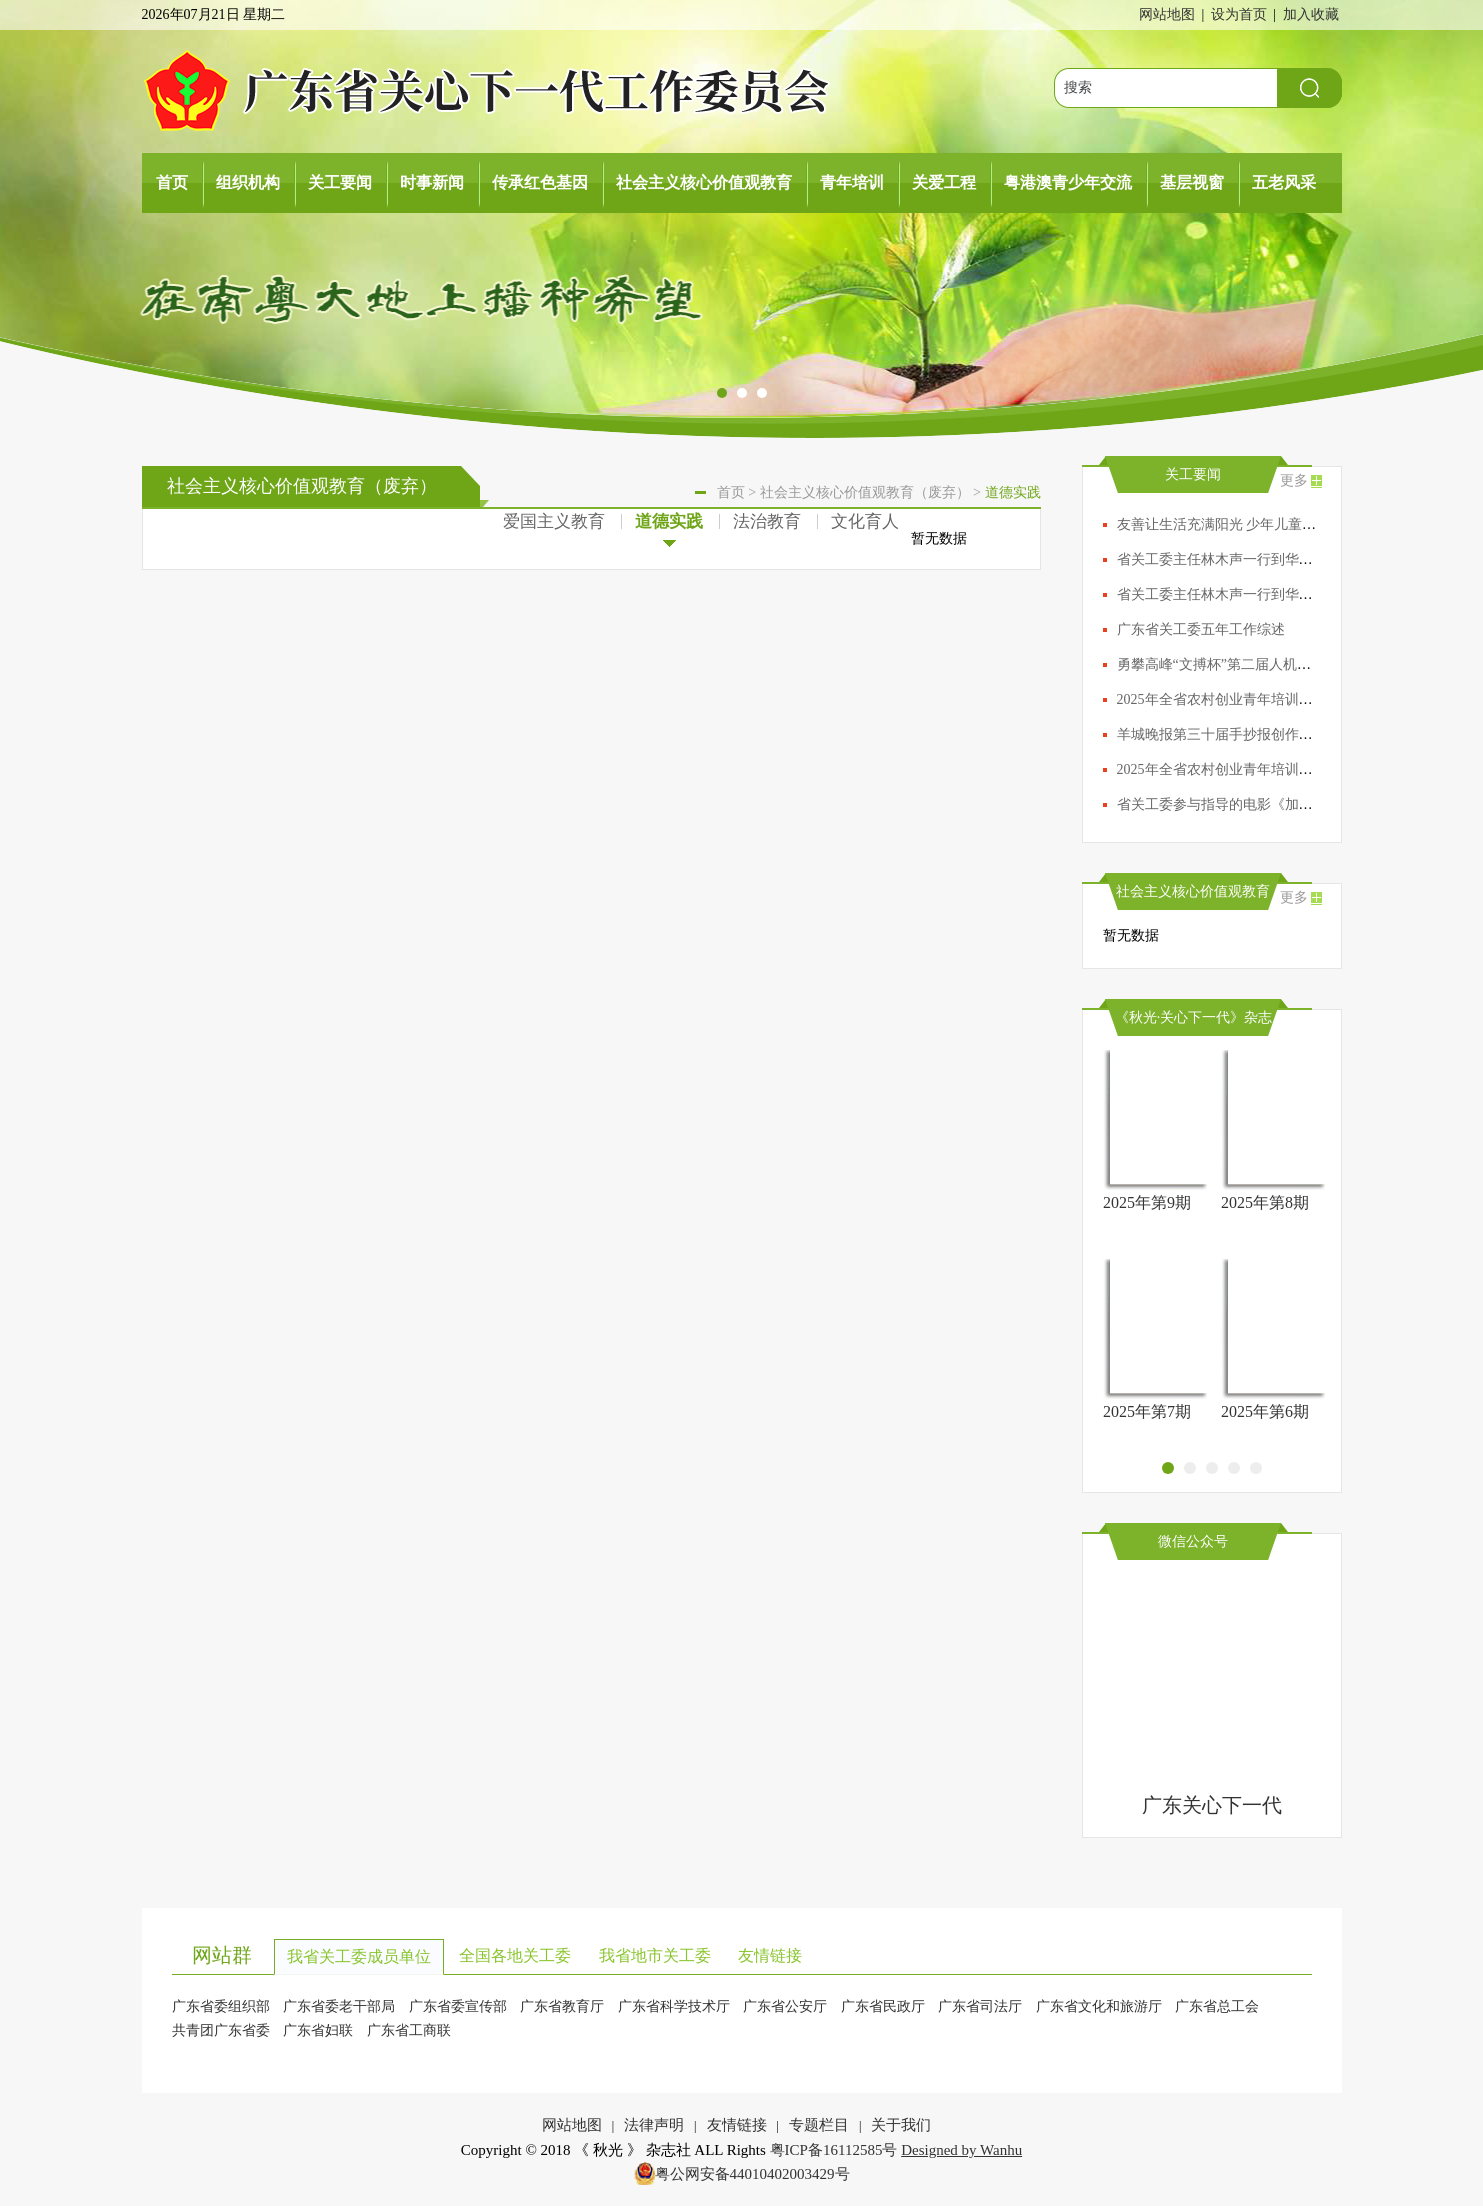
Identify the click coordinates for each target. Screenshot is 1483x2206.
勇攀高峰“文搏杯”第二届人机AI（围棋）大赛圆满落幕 (1284, 664)
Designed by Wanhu (961, 2150)
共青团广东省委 (221, 2030)
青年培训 (852, 182)
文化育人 (865, 521)
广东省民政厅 (883, 2006)
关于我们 (901, 2125)
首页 (172, 182)
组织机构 (248, 182)
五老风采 (1284, 182)
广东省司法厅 (980, 2006)
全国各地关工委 (515, 1955)
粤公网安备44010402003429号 (752, 2174)
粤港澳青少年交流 (1068, 182)
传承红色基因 (540, 182)
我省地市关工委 (655, 1955)
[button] (722, 394)
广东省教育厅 (562, 2006)
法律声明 (654, 2125)
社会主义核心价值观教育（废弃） (865, 492)
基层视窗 (1192, 182)
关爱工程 (944, 182)
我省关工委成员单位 (359, 1956)
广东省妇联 (318, 2030)
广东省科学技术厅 (674, 2006)
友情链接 (770, 1955)
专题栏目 (819, 2125)
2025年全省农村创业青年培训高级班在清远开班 (1264, 769)
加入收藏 (1311, 14)
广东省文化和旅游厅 (1099, 2006)
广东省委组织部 (221, 2006)
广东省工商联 (409, 2030)
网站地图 (1167, 14)
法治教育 (767, 521)
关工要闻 (340, 182)
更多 (1294, 480)
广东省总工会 (1217, 2006)
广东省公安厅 (785, 2006)
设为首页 (1239, 14)
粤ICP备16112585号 (834, 2150)
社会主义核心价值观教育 (704, 182)
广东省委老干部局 (339, 2006)
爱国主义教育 (554, 521)
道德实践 (669, 525)
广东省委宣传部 (458, 2006)
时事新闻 (432, 182)
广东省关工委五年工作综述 (1201, 629)
